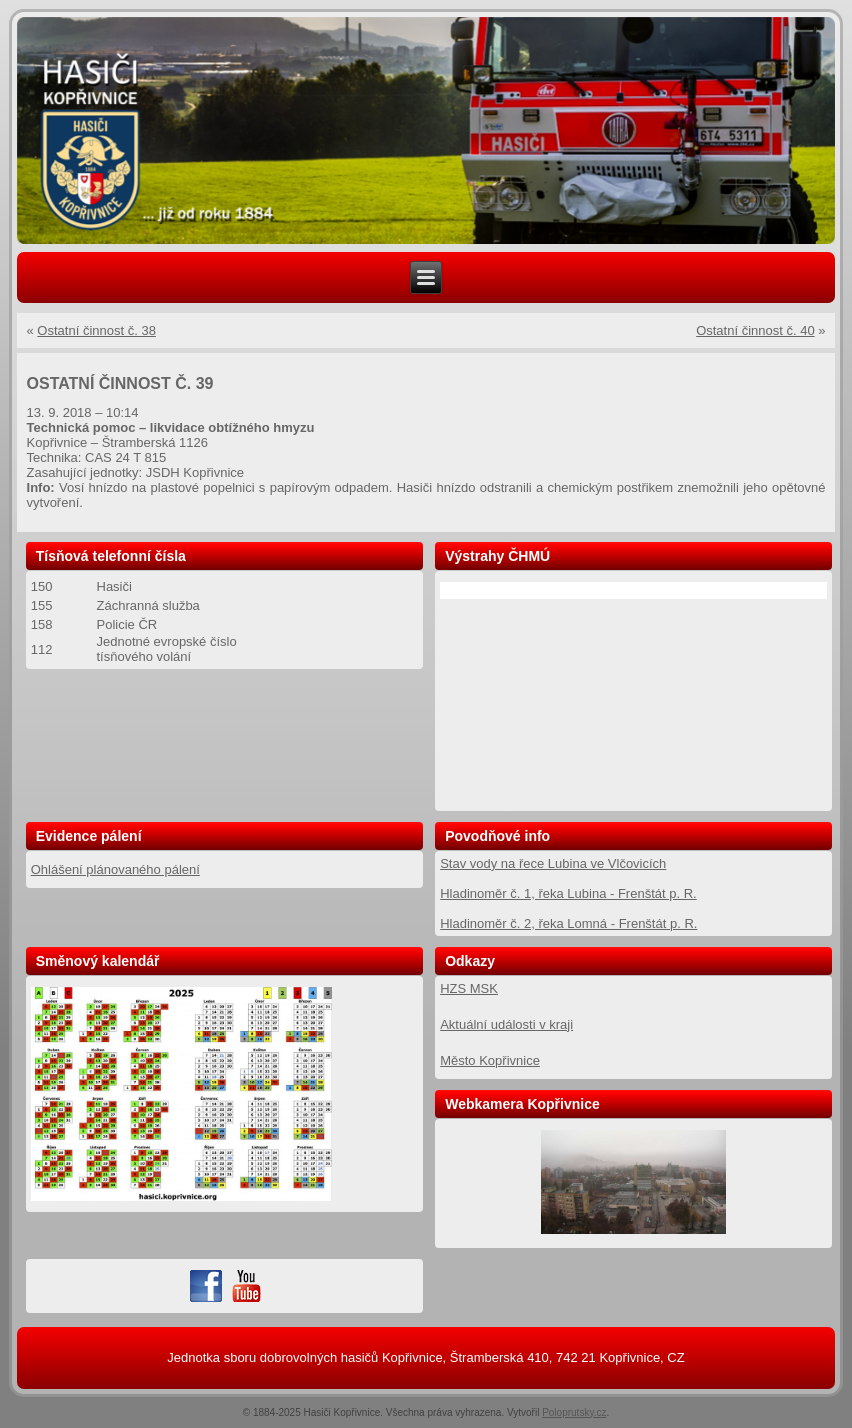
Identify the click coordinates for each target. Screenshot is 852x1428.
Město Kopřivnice (490, 1060)
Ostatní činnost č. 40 (755, 330)
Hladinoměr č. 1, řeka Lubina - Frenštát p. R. (568, 893)
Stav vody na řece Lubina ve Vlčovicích (553, 863)
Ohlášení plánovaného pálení (115, 869)
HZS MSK (469, 988)
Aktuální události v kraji (506, 1024)
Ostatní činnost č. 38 (96, 330)
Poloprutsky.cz (574, 1412)
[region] (426, 130)
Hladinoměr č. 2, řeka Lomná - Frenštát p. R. (568, 923)
